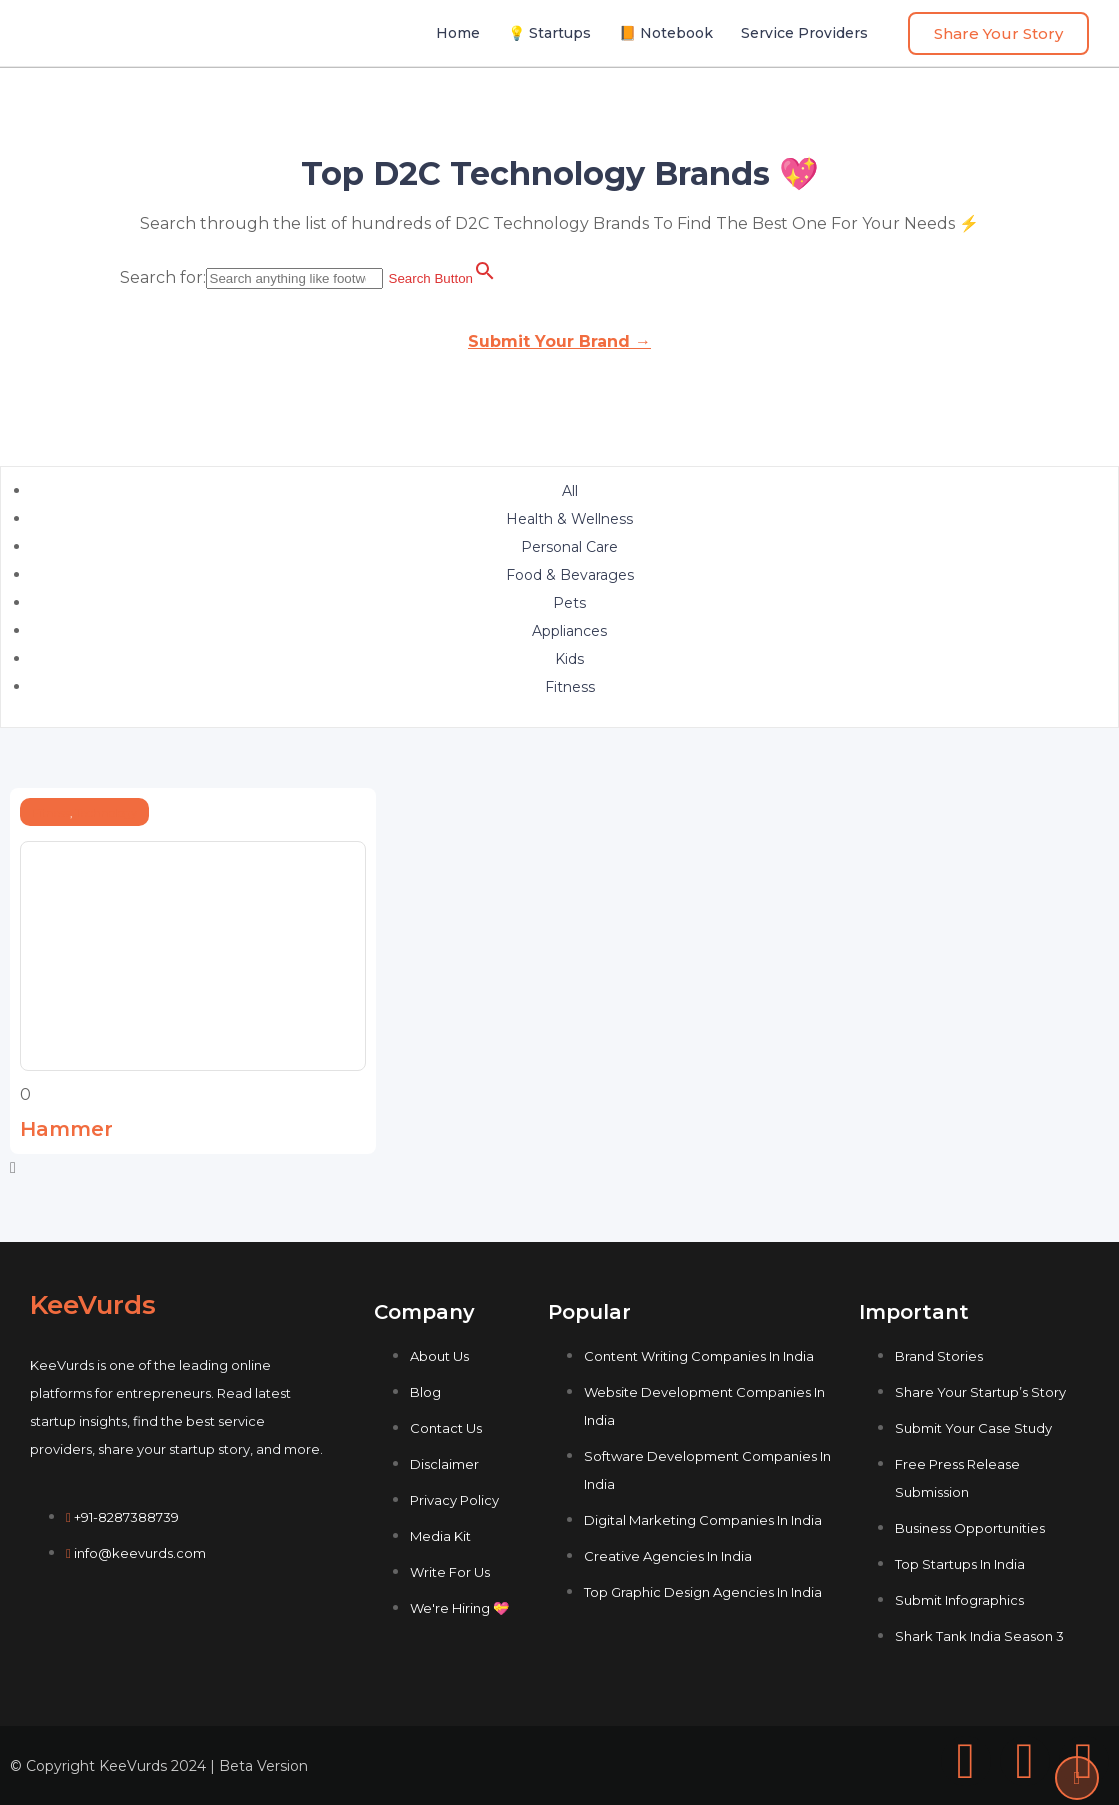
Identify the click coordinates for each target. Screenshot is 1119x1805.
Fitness (51, 813)
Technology (106, 813)
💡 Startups (549, 33)
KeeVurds (93, 1305)
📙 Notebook (666, 33)
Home (458, 33)
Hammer (66, 1129)
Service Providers (804, 33)
